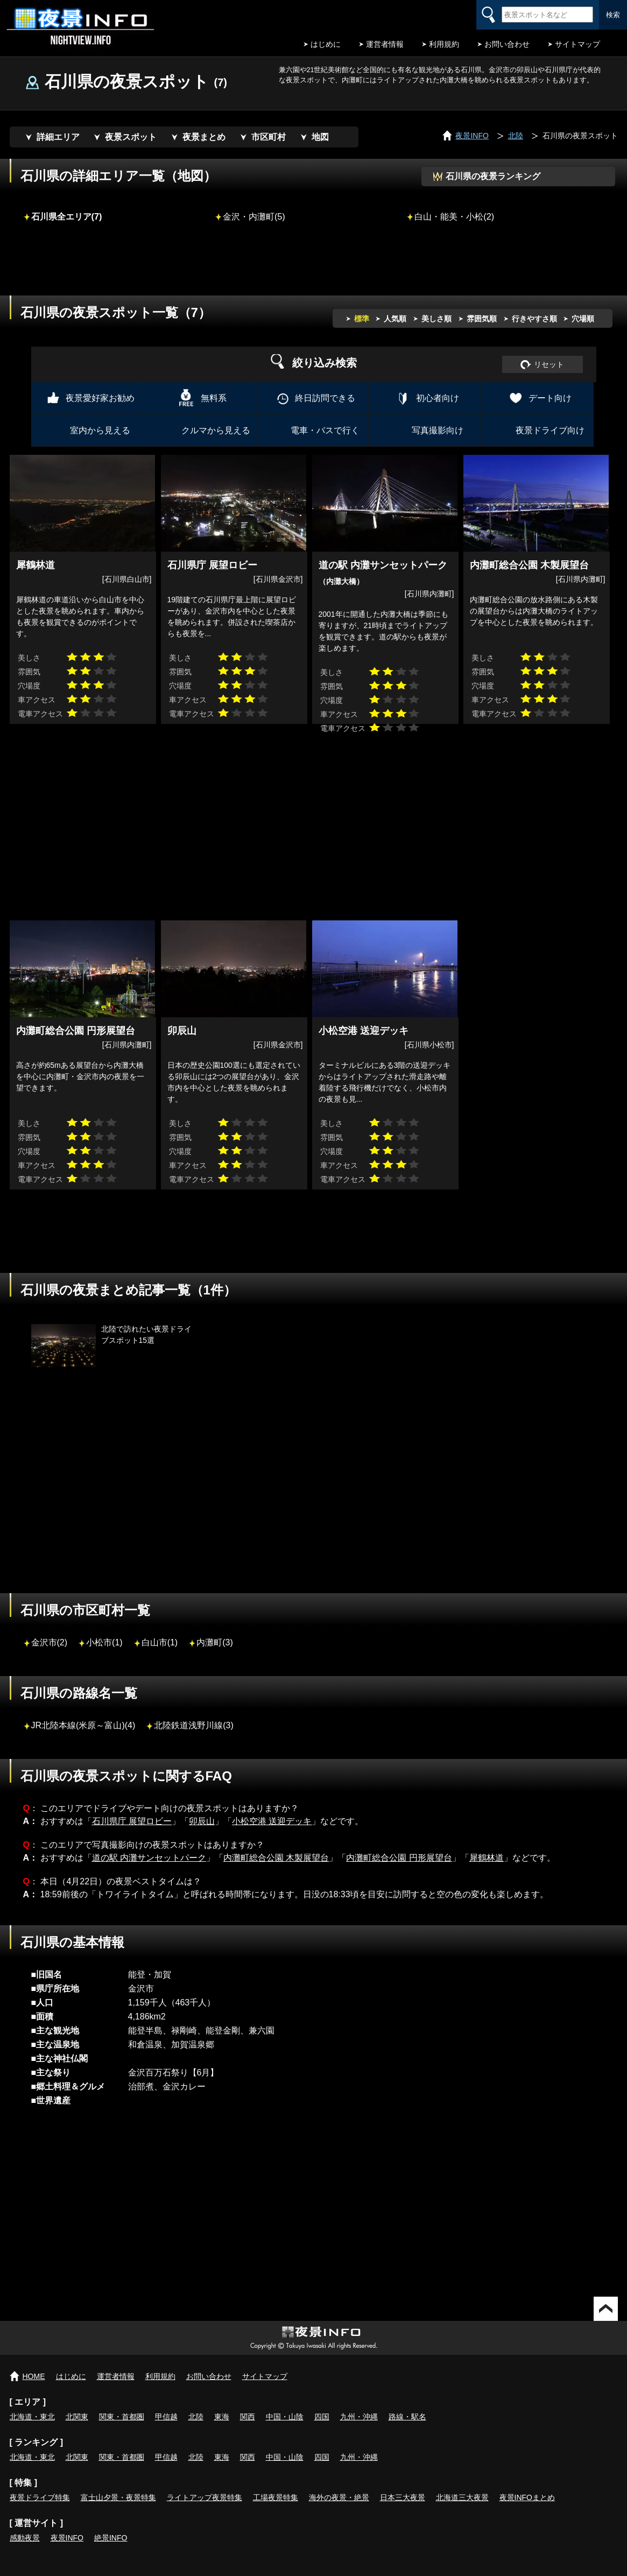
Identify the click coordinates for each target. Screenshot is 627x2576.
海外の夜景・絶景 (339, 2497)
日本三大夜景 (402, 2497)
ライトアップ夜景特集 (204, 2497)
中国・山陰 (285, 2416)
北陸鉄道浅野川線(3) (194, 1725)
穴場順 (583, 318)
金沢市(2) (49, 1642)
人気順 (395, 318)
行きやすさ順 (534, 318)
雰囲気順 (482, 318)
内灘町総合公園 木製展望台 (276, 1857)
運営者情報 (385, 44)
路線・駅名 (407, 2416)
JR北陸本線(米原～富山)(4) (83, 1725)
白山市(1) (160, 1642)
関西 (247, 2416)
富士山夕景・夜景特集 (118, 2497)
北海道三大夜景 (462, 2497)
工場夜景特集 (275, 2497)
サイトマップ (577, 44)
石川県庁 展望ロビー (132, 1821)
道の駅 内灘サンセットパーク (149, 1857)
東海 (221, 2416)
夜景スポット (131, 137)
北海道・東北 (32, 2416)
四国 (321, 2416)
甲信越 (166, 2416)
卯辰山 (202, 1821)
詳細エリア (58, 137)
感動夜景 (25, 2537)
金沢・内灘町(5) (254, 216)
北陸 (195, 2416)
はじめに (326, 44)
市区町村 (268, 137)
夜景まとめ (204, 137)
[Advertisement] (314, 266)
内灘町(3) (214, 1642)
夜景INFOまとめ (527, 2497)
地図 (320, 137)
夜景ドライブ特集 (40, 2497)
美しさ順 (436, 318)
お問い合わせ (507, 44)
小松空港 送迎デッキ (272, 1821)
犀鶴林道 (486, 1857)
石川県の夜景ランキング (493, 176)
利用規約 (444, 44)
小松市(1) (104, 1642)
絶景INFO (110, 2537)
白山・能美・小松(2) (454, 216)
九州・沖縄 (359, 2416)
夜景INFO (67, 2537)
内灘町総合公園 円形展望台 (399, 1857)
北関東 (77, 2416)
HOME (34, 2376)
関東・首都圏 (121, 2416)
